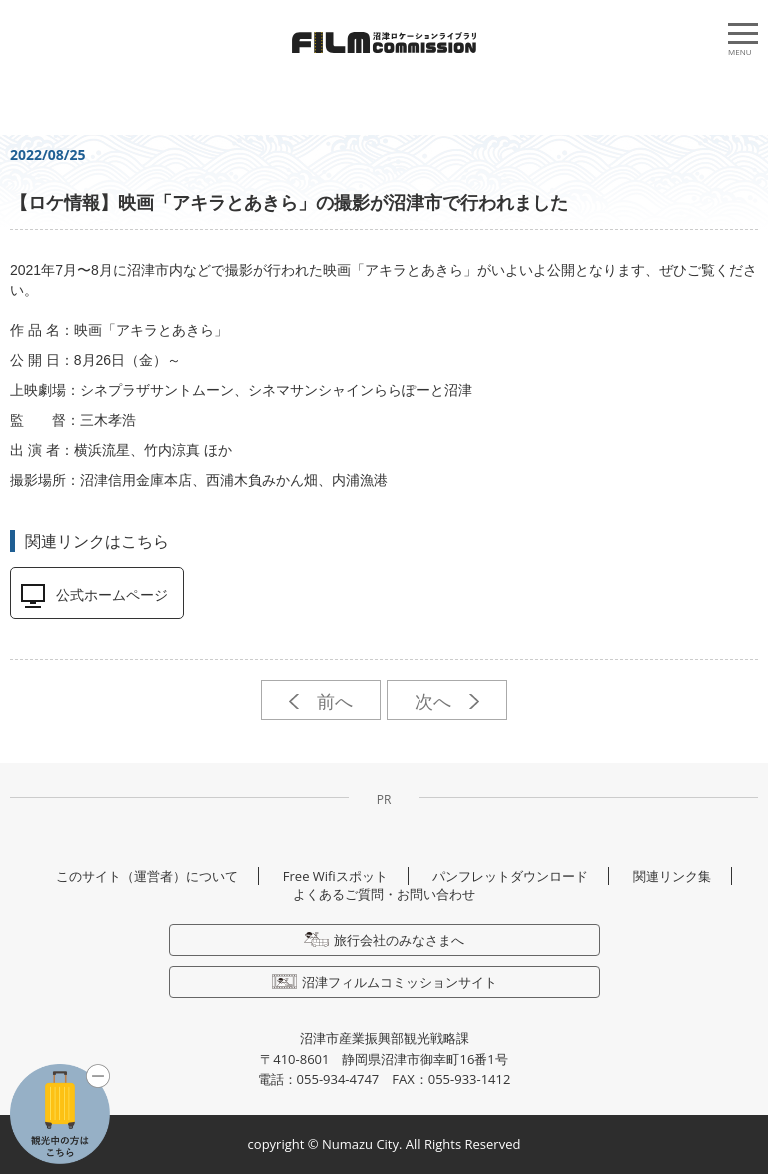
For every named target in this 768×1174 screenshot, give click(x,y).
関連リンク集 (672, 876)
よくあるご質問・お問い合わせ (384, 894)
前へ (320, 701)
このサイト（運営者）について (147, 876)
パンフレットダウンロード (510, 876)
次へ (446, 701)
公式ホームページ (112, 594)
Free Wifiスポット (335, 876)
